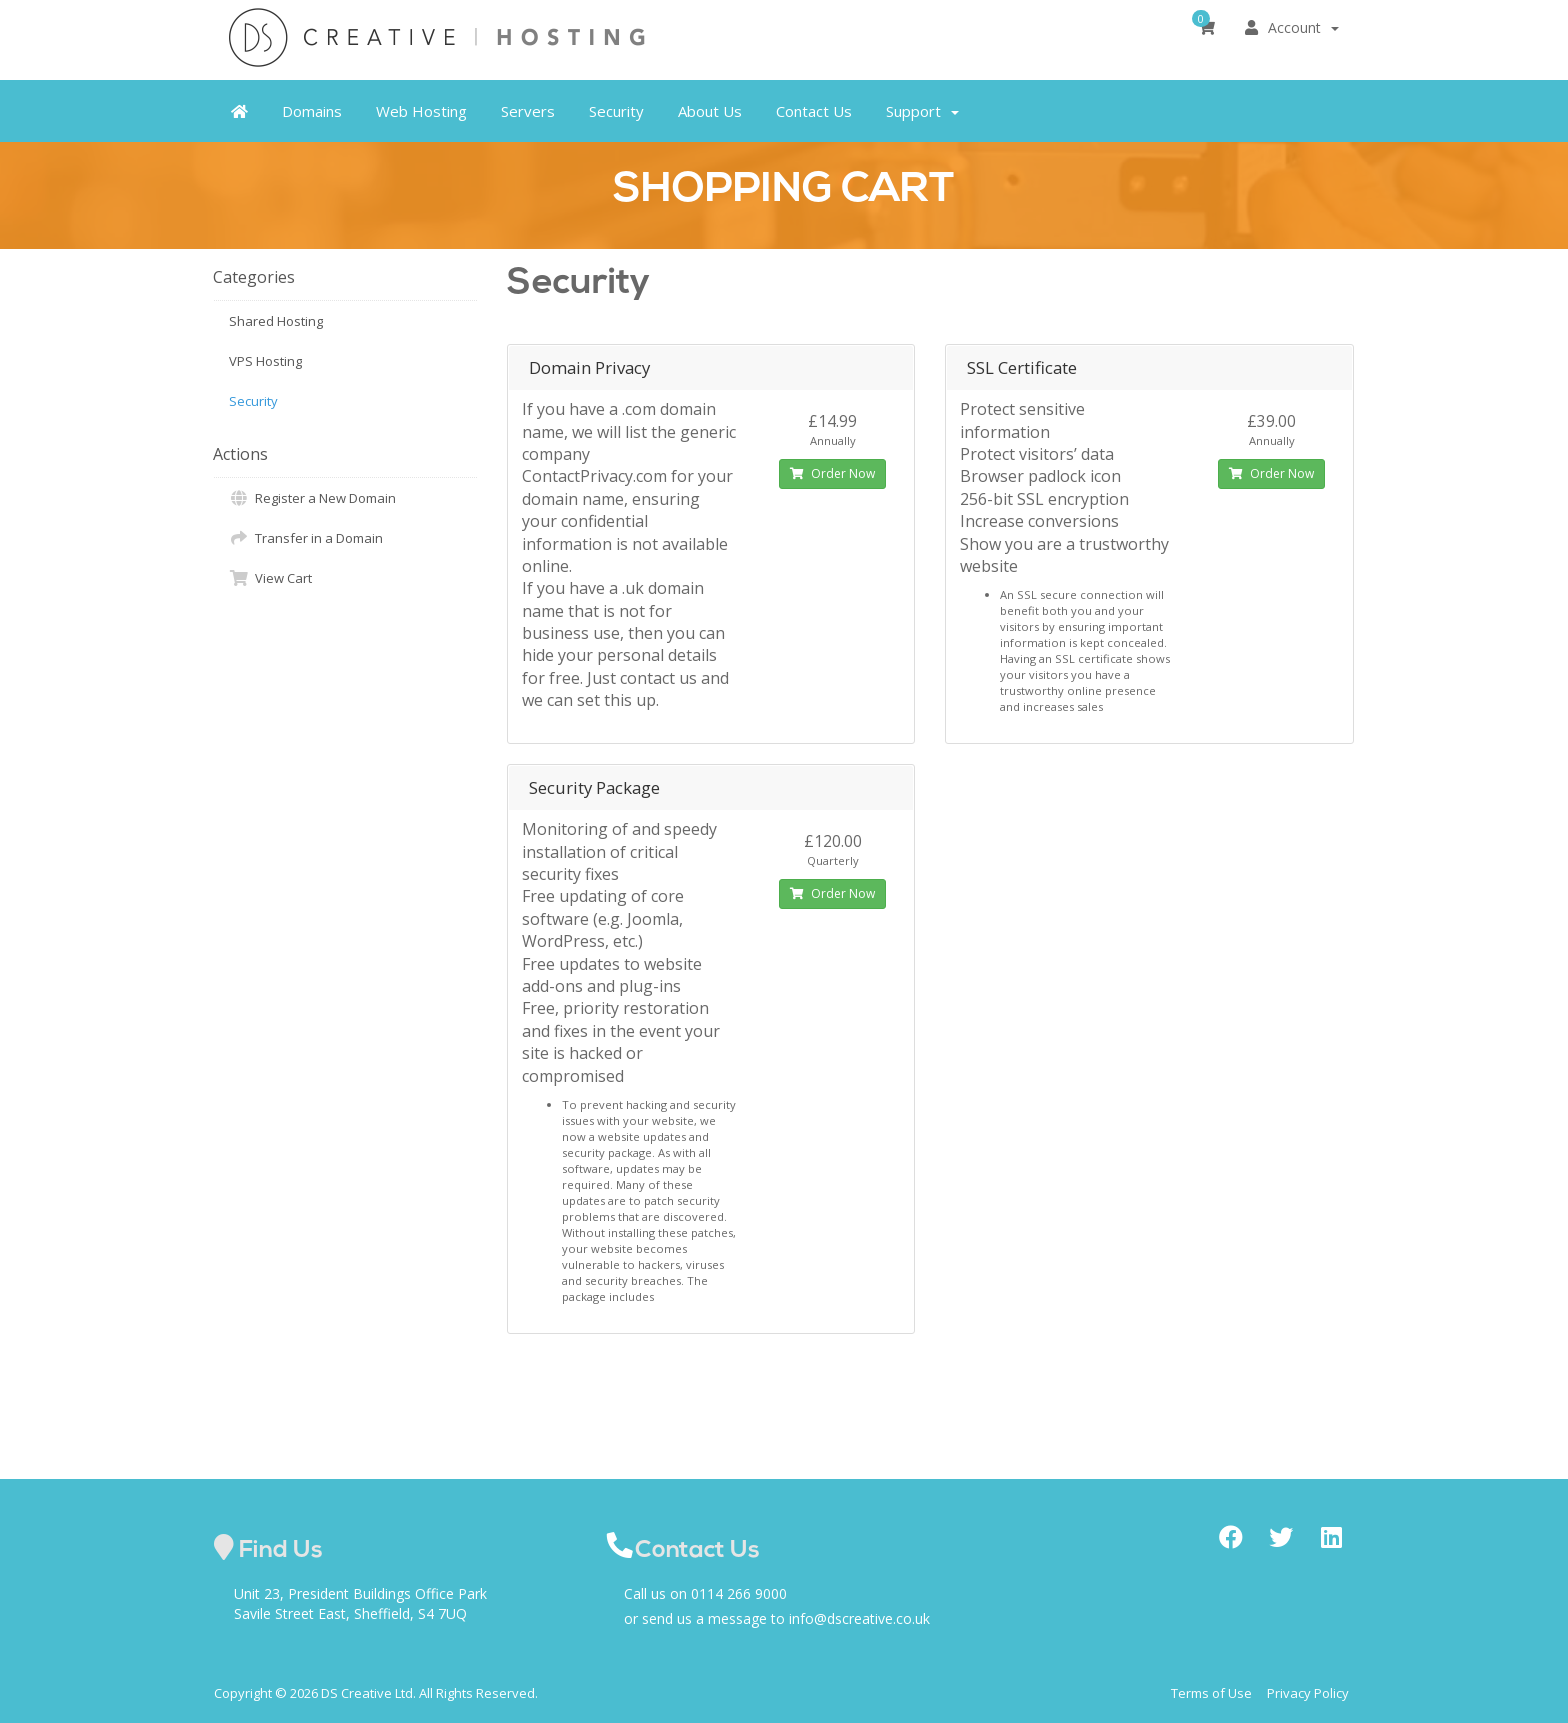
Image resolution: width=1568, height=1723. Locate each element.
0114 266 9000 (739, 1593)
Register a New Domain (312, 498)
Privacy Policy (1308, 1693)
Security (253, 401)
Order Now (832, 473)
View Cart (270, 578)
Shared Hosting (276, 321)
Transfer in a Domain (306, 538)
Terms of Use (1211, 1693)
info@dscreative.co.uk (859, 1618)
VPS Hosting (265, 361)
